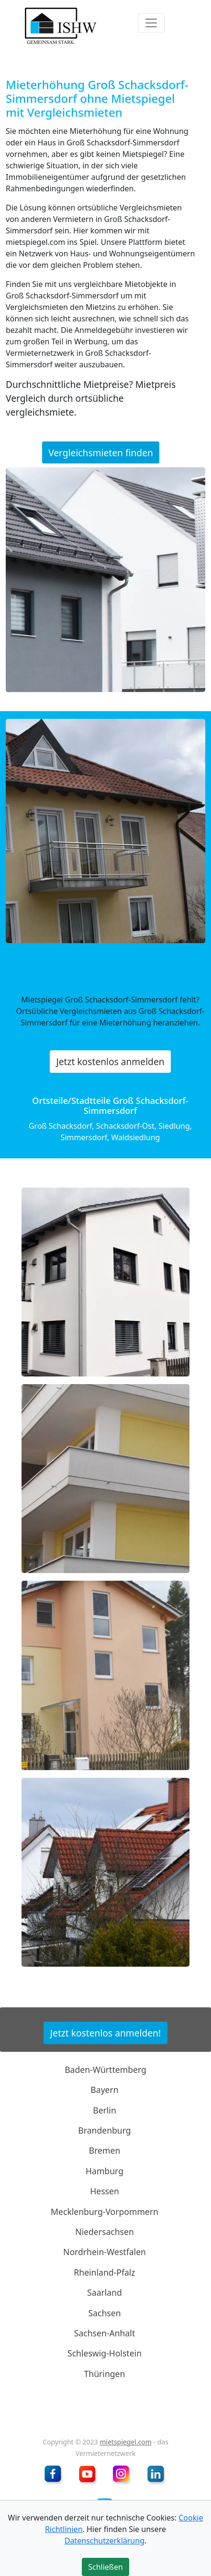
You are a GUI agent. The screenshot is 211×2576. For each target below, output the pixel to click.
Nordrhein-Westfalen (104, 2251)
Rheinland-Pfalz (104, 2272)
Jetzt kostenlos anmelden (110, 1061)
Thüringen (104, 2373)
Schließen (105, 2567)
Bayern (104, 2089)
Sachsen (104, 2312)
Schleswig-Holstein (104, 2353)
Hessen (104, 2191)
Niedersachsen (104, 2231)
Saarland (104, 2292)
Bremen (105, 2150)
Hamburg (104, 2171)
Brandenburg (104, 2130)
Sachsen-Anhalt (104, 2333)
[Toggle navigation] (151, 23)
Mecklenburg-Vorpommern (104, 2211)
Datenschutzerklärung (104, 2540)
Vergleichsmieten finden (100, 452)
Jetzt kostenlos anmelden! (105, 2032)
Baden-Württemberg (105, 2069)
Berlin (104, 2109)
